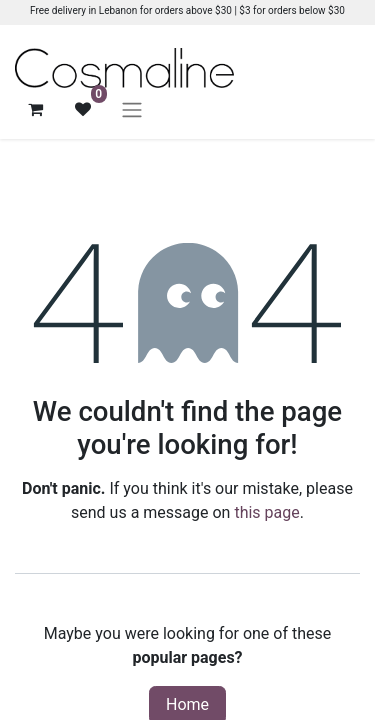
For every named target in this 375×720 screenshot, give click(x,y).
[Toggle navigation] (132, 109)
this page (266, 512)
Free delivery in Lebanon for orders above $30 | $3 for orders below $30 (187, 10)
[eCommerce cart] (35, 109)
